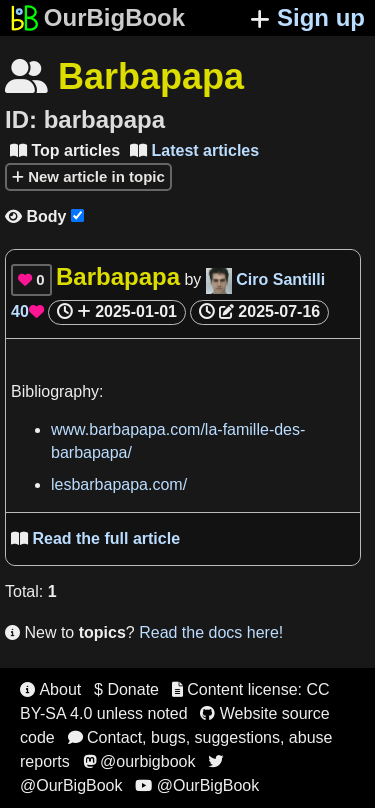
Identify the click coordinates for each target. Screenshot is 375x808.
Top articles (65, 150)
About (50, 689)
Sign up (307, 17)
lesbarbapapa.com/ (119, 484)
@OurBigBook (197, 785)
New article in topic (88, 176)
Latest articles (194, 150)
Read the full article (95, 538)
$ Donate (126, 689)
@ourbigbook (139, 761)
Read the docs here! (211, 632)
